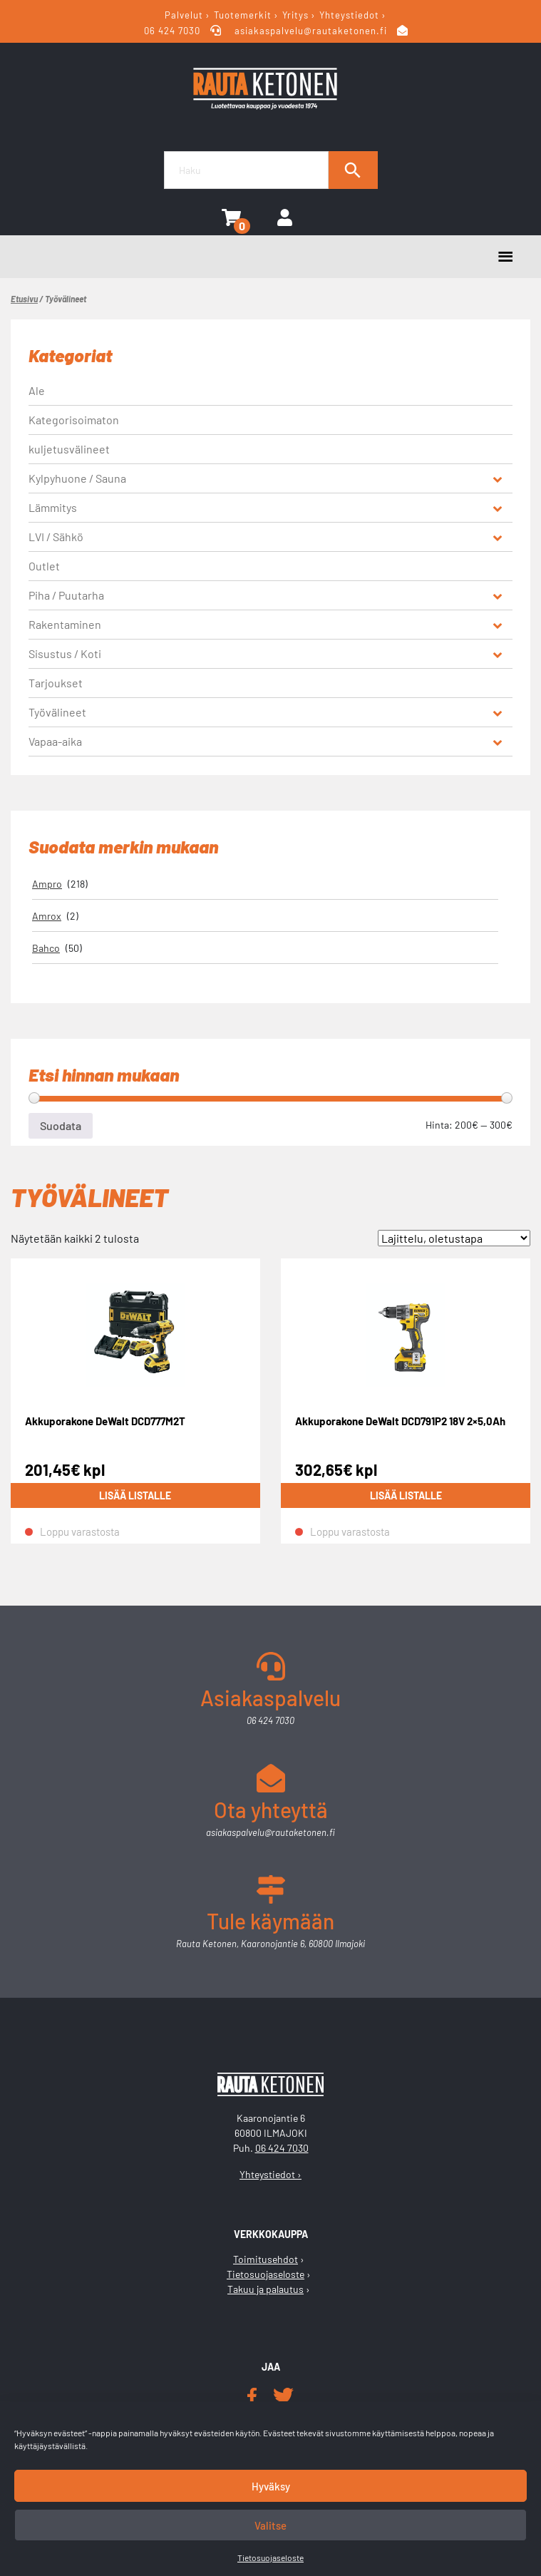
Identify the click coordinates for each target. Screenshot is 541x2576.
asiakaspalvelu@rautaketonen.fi (311, 30)
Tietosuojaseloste (270, 2557)
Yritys (295, 15)
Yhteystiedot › (270, 2174)
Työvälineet (57, 712)
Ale (37, 390)
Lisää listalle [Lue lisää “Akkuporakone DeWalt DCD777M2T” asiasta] (135, 1495)
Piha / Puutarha (66, 595)
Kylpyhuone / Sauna (77, 478)
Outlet (44, 566)
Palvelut (184, 15)
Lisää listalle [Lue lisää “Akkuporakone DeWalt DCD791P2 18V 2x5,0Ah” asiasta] (406, 1495)
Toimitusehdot (265, 2259)
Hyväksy (271, 2486)
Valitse (270, 2525)
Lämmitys (53, 507)
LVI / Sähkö (56, 536)
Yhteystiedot (349, 15)
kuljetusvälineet (69, 449)
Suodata (60, 1125)
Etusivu (24, 299)
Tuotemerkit (243, 15)
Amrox (46, 916)
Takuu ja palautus (265, 2289)
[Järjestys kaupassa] (454, 1238)
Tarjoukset (56, 682)
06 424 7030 (173, 30)
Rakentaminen (65, 624)
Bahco (46, 948)
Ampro (47, 884)
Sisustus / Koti (65, 653)
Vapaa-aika (55, 741)
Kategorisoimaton (74, 419)
